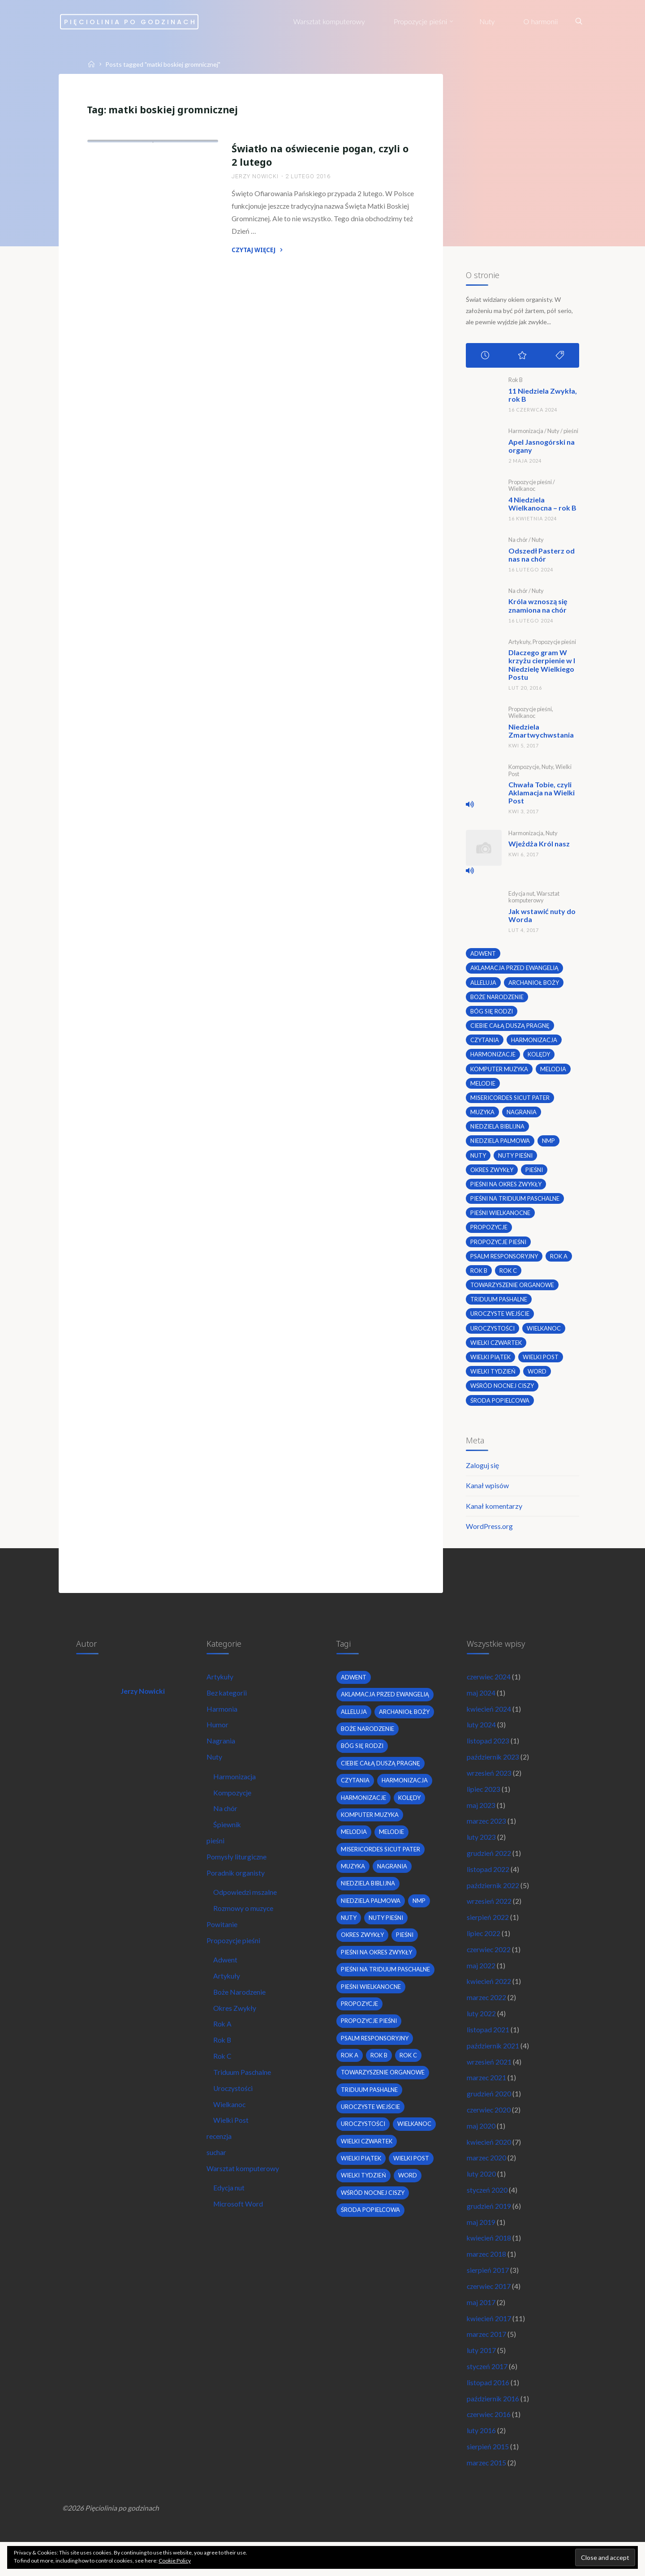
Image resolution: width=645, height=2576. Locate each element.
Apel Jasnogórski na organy (541, 448)
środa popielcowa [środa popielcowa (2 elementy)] (499, 1406)
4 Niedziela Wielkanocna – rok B (542, 505)
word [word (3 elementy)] (538, 1376)
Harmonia (222, 1719)
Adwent (226, 1977)
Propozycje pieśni (126, 241)
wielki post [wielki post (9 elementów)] (542, 1362)
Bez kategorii (228, 1703)
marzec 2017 (487, 2362)
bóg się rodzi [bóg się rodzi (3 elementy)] (491, 1011)
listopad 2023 (488, 1752)
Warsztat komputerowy (533, 896)
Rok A (223, 2043)
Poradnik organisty (236, 1887)
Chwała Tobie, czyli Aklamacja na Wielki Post (541, 792)
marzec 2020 (487, 2181)
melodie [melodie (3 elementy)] (482, 1084)
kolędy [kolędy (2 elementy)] (539, 1055)
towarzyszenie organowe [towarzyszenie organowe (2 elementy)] (513, 1289)
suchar (217, 2175)
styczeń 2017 (487, 2395)
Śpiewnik (228, 1838)
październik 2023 (493, 1769)
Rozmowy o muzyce (244, 1924)
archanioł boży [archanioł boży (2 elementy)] (533, 982)
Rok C (223, 2076)
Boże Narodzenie (240, 2010)
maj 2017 (481, 2329)
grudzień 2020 (489, 2115)
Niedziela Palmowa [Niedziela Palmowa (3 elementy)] (500, 1142)
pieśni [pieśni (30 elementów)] (537, 1172)
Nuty (553, 433)
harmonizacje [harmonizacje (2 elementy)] (493, 1055)
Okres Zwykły (236, 2026)
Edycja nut (521, 893)
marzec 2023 (487, 1834)
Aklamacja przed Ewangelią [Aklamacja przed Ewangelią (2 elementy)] (515, 967)
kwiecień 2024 (489, 1719)
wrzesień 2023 (489, 1785)
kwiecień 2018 (489, 2263)
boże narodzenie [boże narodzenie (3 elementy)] (497, 996)
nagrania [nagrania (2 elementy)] (522, 1113)
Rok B (515, 382)
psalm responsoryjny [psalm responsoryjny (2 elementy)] (505, 1259)
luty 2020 (481, 2197)
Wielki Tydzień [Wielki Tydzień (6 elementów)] (493, 1376)
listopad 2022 (488, 1884)
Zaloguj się (482, 1472)
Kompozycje (523, 766)
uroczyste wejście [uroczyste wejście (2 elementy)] (500, 1318)
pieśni (570, 433)
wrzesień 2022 (489, 1917)
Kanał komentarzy (493, 1513)
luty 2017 (481, 2378)
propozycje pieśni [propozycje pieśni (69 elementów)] (498, 1245)
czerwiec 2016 (489, 2444)
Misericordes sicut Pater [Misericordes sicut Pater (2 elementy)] (510, 1099)
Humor (218, 1735)
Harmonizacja (525, 433)
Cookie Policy (175, 2560)
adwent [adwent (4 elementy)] (483, 952)
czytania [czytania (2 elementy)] (485, 1040)
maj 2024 (481, 1703)
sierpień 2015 (488, 2477)
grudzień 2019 (489, 2230)
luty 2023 (481, 1851)
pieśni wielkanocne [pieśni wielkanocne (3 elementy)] (501, 1215)
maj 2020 (481, 2147)
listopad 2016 (488, 2411)
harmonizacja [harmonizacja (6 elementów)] (535, 1040)
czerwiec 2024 (489, 1686)
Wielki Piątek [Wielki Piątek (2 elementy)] (491, 1362)
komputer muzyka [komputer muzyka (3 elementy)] (499, 1069)
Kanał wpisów (486, 1493)
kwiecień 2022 (489, 1999)
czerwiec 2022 (489, 1966)
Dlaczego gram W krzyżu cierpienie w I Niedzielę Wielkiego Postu (541, 665)
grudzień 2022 (489, 1867)
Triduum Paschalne (243, 2092)
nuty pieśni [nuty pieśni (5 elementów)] (516, 1157)
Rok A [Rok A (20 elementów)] (562, 1259)
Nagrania (221, 1752)
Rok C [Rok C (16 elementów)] (508, 1274)
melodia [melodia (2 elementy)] (555, 1069)
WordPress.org (488, 1534)
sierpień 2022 (488, 1933)
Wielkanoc (521, 490)
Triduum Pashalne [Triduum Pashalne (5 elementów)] (499, 1303)
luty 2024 (481, 1735)
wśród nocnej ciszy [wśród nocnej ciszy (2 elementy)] (503, 1391)
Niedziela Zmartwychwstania (540, 731)
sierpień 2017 (488, 2296)
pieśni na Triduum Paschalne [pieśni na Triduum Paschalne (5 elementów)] (515, 1201)
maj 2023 (481, 1818)
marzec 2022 (487, 2016)
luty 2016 (481, 2460)
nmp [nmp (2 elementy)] (549, 1142)
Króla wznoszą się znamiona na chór (537, 607)
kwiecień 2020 (489, 2164)
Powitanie (222, 1940)
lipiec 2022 (484, 1950)
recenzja (220, 2158)
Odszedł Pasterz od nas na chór (541, 556)
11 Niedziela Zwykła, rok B (542, 397)
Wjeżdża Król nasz (538, 843)
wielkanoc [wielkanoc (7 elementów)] (545, 1333)
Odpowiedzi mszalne (246, 1907)
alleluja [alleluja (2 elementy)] (483, 982)
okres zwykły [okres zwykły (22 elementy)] (493, 1172)
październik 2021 (493, 2065)
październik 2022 (493, 1900)
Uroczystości (187, 241)
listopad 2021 (488, 2048)
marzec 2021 (487, 2098)
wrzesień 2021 (489, 2082)
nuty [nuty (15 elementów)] (478, 1157)
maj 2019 (481, 2246)
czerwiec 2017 (489, 2312)
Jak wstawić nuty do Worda (541, 914)
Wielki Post (232, 2142)
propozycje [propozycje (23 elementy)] (489, 1230)
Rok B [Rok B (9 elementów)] (478, 1274)
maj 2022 (481, 1983)
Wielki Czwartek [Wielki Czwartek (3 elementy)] (497, 1347)
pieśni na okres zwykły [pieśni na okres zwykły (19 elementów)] (507, 1186)
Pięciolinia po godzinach (152, 21)
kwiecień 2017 (489, 2345)
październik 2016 (493, 2428)
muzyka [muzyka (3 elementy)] (482, 1113)
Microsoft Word (239, 2228)
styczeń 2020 (487, 2213)
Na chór (517, 541)
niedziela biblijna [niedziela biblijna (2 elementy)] (497, 1128)
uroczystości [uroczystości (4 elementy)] (493, 1333)
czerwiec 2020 (489, 2131)
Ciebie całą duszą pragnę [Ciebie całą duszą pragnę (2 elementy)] (510, 1026)
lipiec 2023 (484, 1801)
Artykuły (519, 642)
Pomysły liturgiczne (237, 1871)
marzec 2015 (487, 2494)
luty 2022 (481, 2032)
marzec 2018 (487, 2279)
